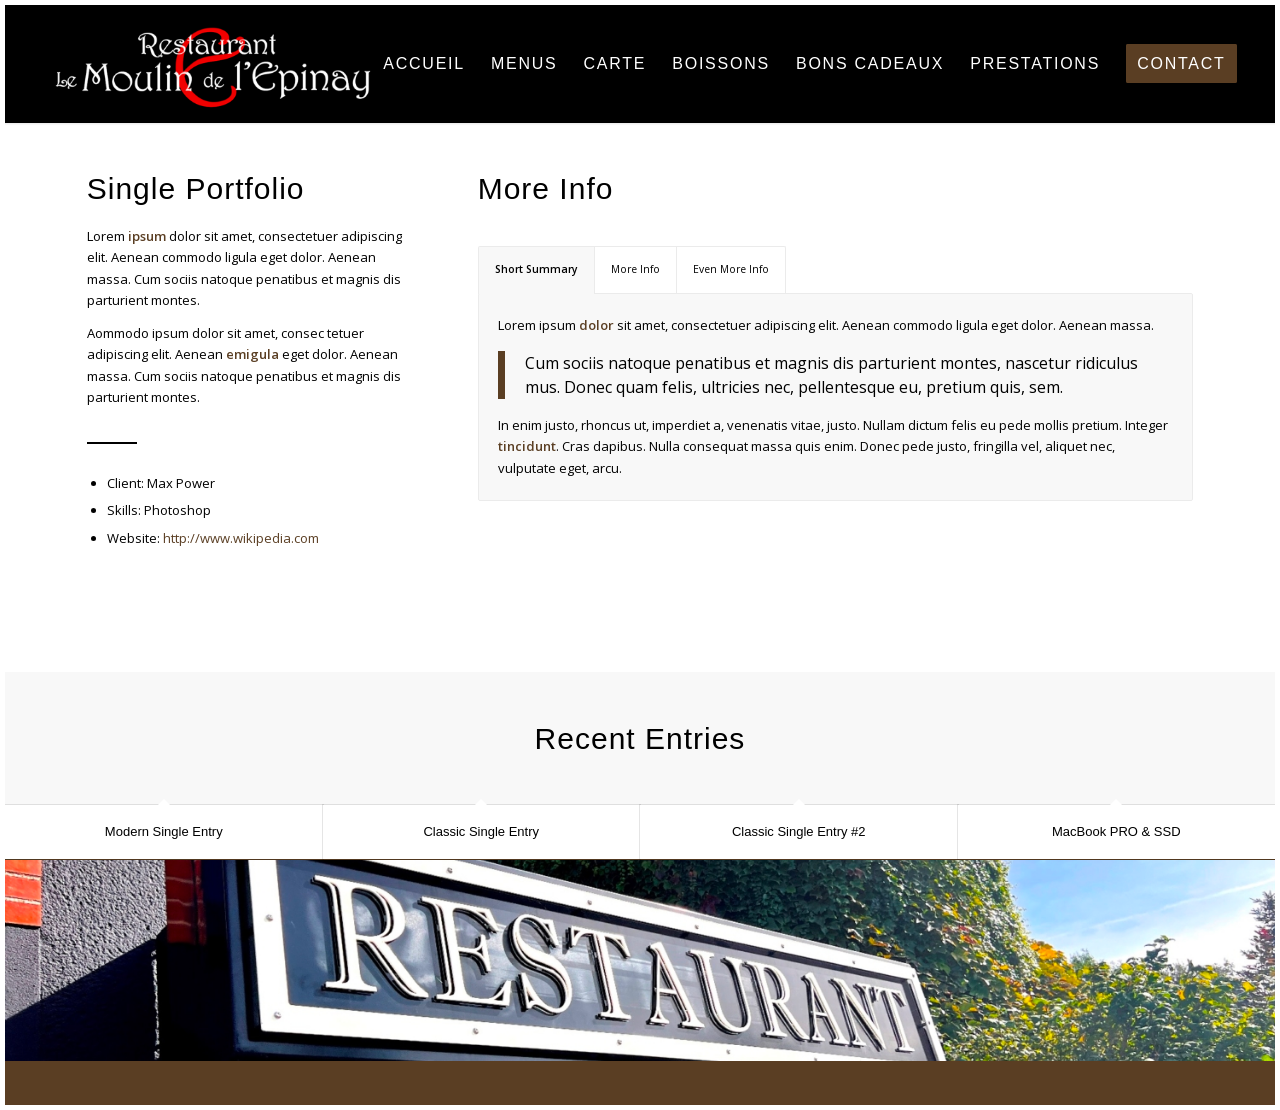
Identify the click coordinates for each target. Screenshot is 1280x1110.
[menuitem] (424, 64)
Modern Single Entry (164, 831)
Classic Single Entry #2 (799, 831)
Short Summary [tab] (536, 269)
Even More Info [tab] (731, 269)
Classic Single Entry (481, 831)
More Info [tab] (635, 269)
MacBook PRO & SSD (1116, 831)
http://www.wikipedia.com (241, 538)
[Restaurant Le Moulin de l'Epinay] (212, 64)
